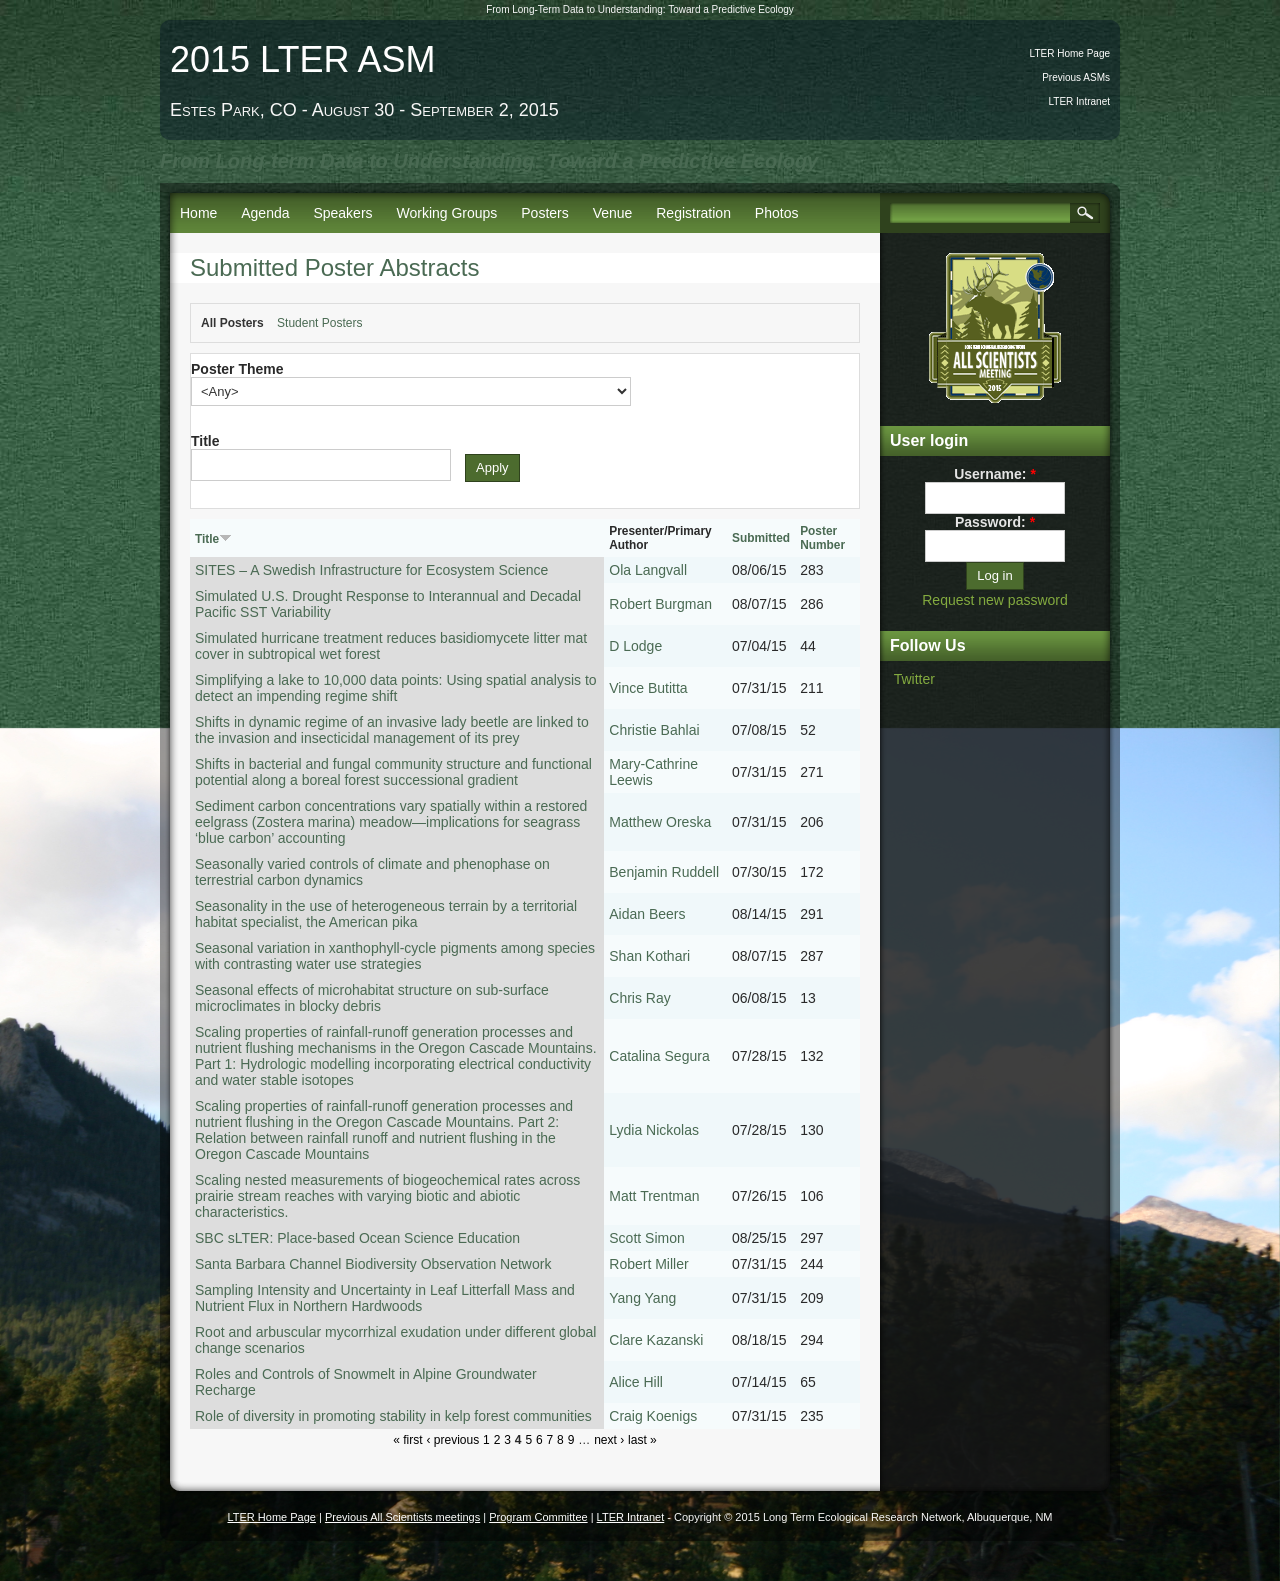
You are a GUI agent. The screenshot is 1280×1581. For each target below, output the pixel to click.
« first (407, 1440)
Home (198, 213)
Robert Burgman (660, 604)
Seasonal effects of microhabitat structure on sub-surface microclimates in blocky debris (372, 998)
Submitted (761, 538)
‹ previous (452, 1440)
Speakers (342, 213)
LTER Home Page (1070, 53)
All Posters (232, 323)
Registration (693, 213)
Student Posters (319, 323)
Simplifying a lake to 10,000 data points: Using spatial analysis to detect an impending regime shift (396, 688)
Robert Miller (648, 1264)
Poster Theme (237, 369)
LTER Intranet (1079, 101)
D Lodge (635, 646)
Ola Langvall (648, 570)
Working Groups (446, 213)
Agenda (265, 213)
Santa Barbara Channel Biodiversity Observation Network (373, 1264)
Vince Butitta (648, 688)
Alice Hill (636, 1382)
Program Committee (538, 1517)
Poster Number (822, 538)
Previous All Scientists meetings (402, 1517)
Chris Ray (639, 998)
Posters (544, 213)
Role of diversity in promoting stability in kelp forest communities (393, 1416)
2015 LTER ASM (302, 59)
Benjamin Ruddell (664, 872)
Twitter (914, 679)
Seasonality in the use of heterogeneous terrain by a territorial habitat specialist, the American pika (386, 914)
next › (609, 1440)
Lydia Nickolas (654, 1130)
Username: (995, 474)
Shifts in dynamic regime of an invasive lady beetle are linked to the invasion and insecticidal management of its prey (392, 730)
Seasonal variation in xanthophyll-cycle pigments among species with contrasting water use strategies (395, 956)
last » (642, 1440)
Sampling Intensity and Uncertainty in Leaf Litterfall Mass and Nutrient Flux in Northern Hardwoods (385, 1298)
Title (205, 441)
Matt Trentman (654, 1196)
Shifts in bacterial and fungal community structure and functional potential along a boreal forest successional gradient (393, 772)
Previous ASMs (1076, 77)
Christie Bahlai (654, 730)
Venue (613, 213)
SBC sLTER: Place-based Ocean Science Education (357, 1238)
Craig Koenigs (653, 1416)
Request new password (995, 600)
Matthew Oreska (660, 822)
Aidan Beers (647, 914)
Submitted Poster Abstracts (334, 267)
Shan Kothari (649, 956)
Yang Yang (642, 1298)
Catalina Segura (659, 1056)
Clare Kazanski (656, 1340)
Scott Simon (646, 1238)
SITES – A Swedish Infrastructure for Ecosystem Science (371, 570)
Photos (777, 213)
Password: (995, 522)
